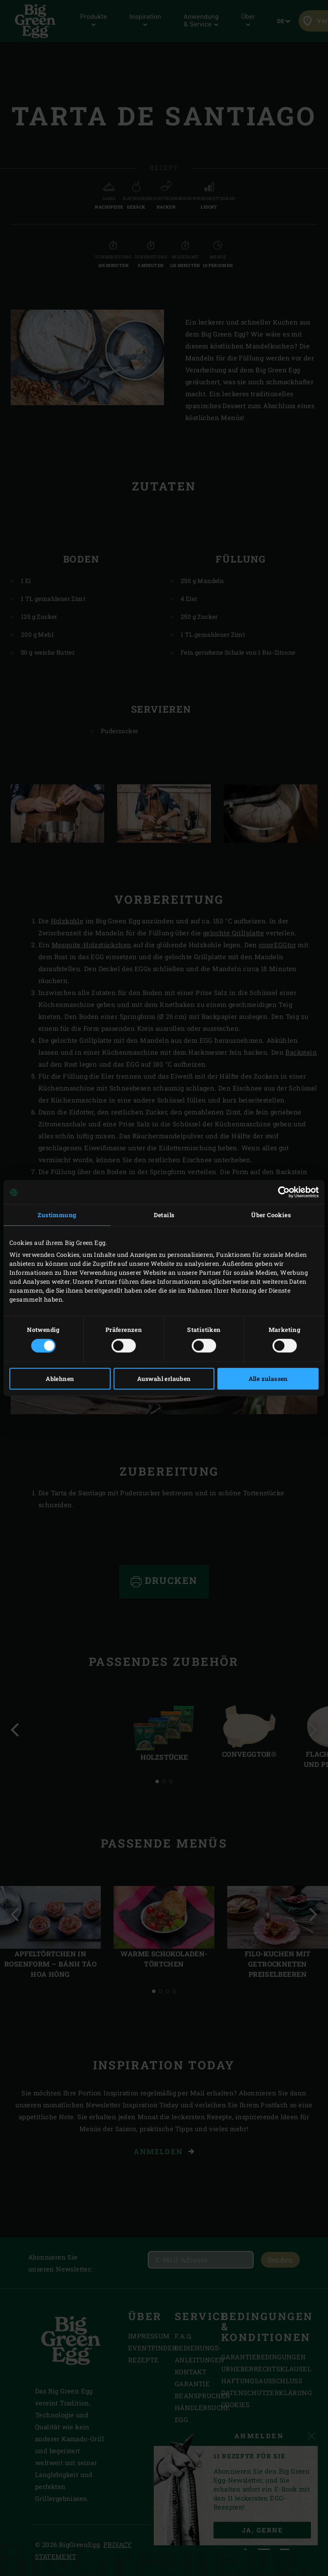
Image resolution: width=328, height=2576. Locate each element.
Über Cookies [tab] (271, 1215)
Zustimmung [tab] (57, 1215)
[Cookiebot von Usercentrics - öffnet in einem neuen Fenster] (281, 1192)
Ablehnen (60, 1379)
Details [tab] (164, 1215)
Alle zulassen (268, 1379)
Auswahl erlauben (163, 1379)
